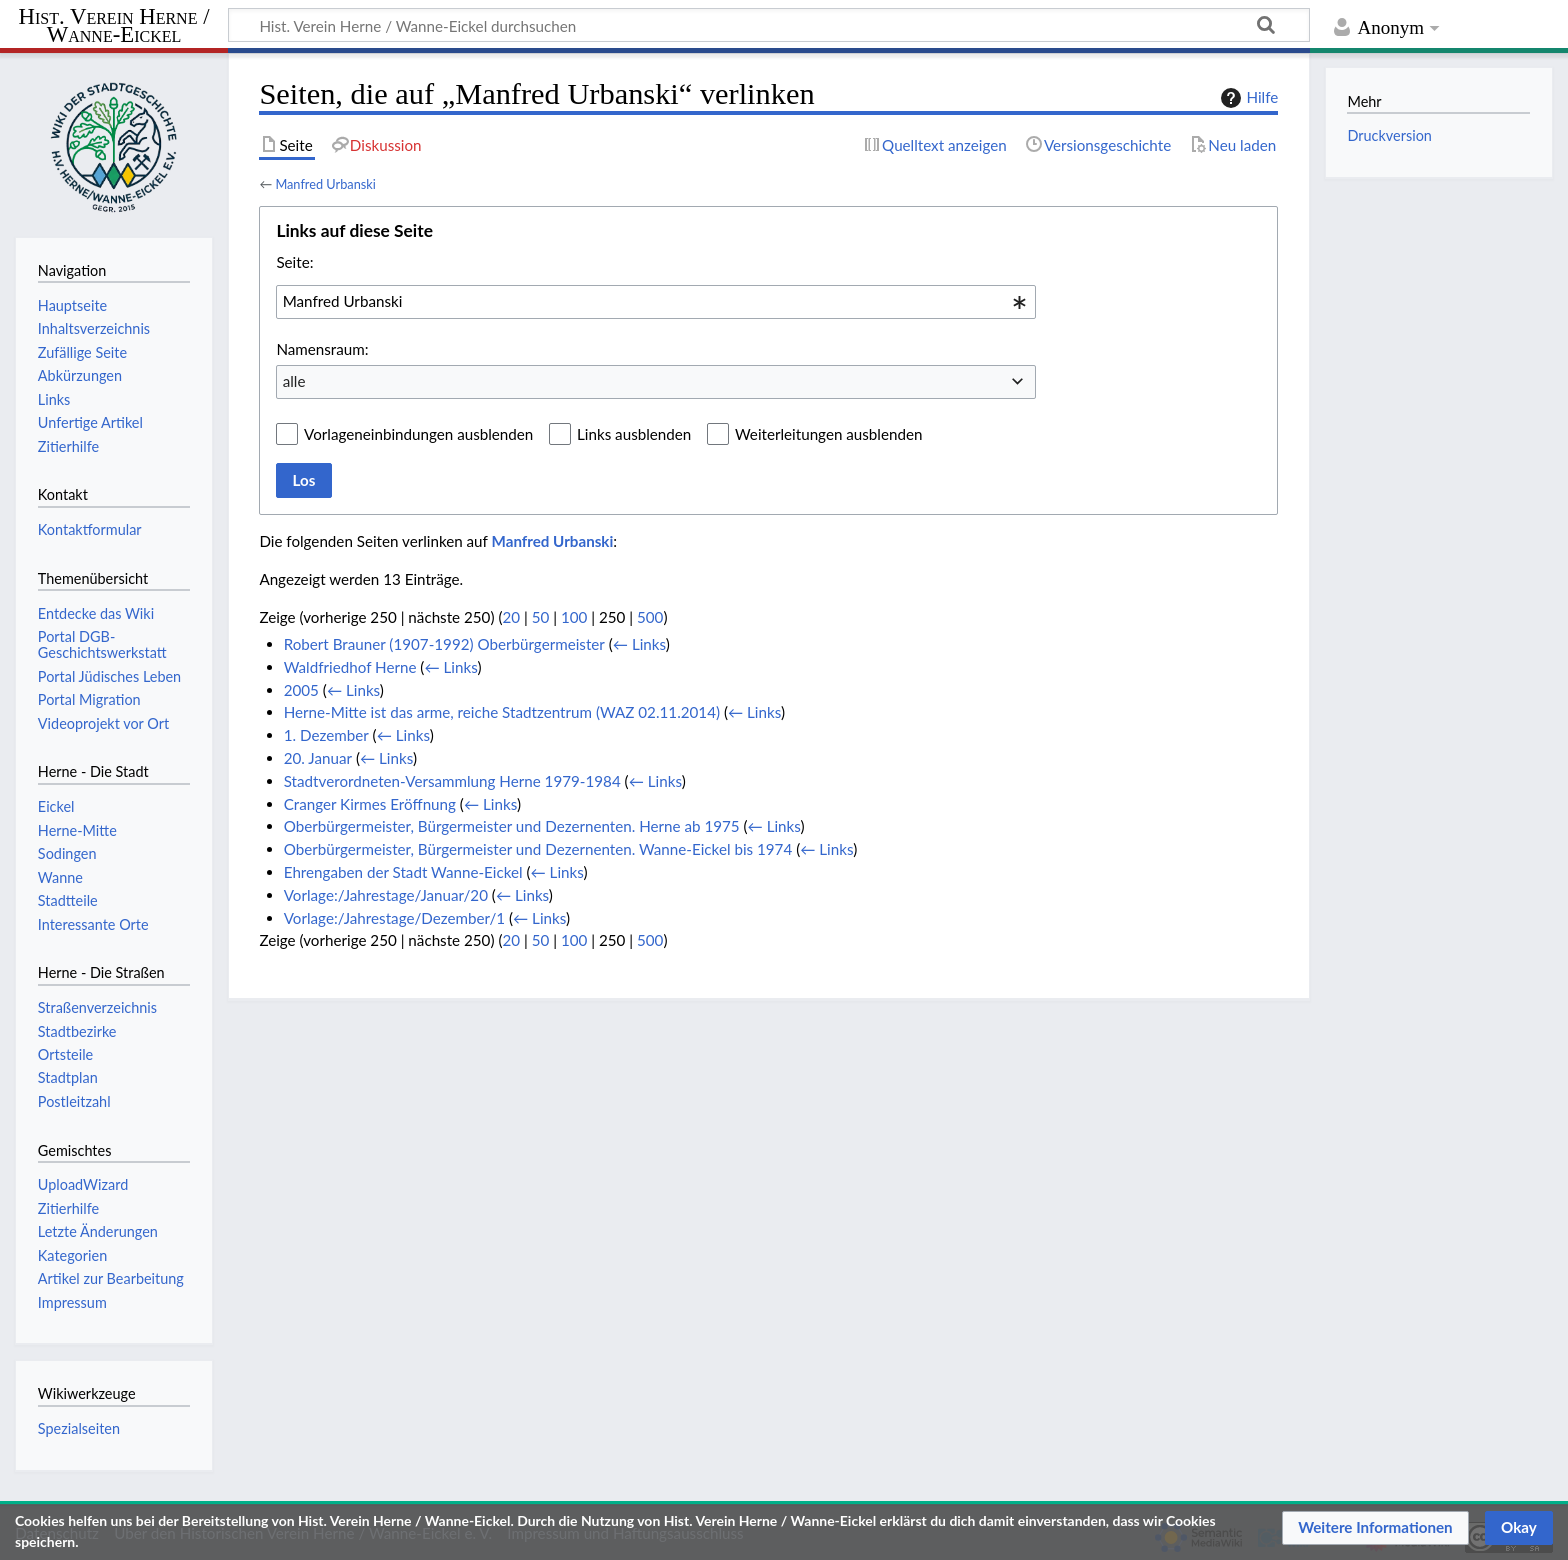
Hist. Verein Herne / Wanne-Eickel (114, 26)
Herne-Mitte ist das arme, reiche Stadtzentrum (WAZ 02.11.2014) (502, 712)
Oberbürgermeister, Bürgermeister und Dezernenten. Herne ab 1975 (512, 826)
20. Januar (318, 758)
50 (541, 617)
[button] (1375, 1528)
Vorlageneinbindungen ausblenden (418, 434)
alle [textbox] (294, 381)
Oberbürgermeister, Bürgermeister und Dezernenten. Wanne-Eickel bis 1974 (538, 849)
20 (511, 617)
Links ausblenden (634, 434)
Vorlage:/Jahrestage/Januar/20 (386, 895)
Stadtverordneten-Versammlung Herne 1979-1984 (452, 781)
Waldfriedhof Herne (350, 667)
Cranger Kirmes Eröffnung (370, 804)
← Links (639, 644)
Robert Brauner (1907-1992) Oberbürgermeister (444, 644)
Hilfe (1247, 98)
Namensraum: (322, 349)
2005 (301, 690)
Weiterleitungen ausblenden (828, 434)
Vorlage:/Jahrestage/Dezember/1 (394, 918)
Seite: (294, 262)
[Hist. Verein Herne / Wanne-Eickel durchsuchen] (769, 25)
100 (574, 617)
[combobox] (656, 302)
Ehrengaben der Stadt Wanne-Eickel (403, 872)
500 (650, 617)
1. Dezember (326, 735)
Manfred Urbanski (325, 184)
